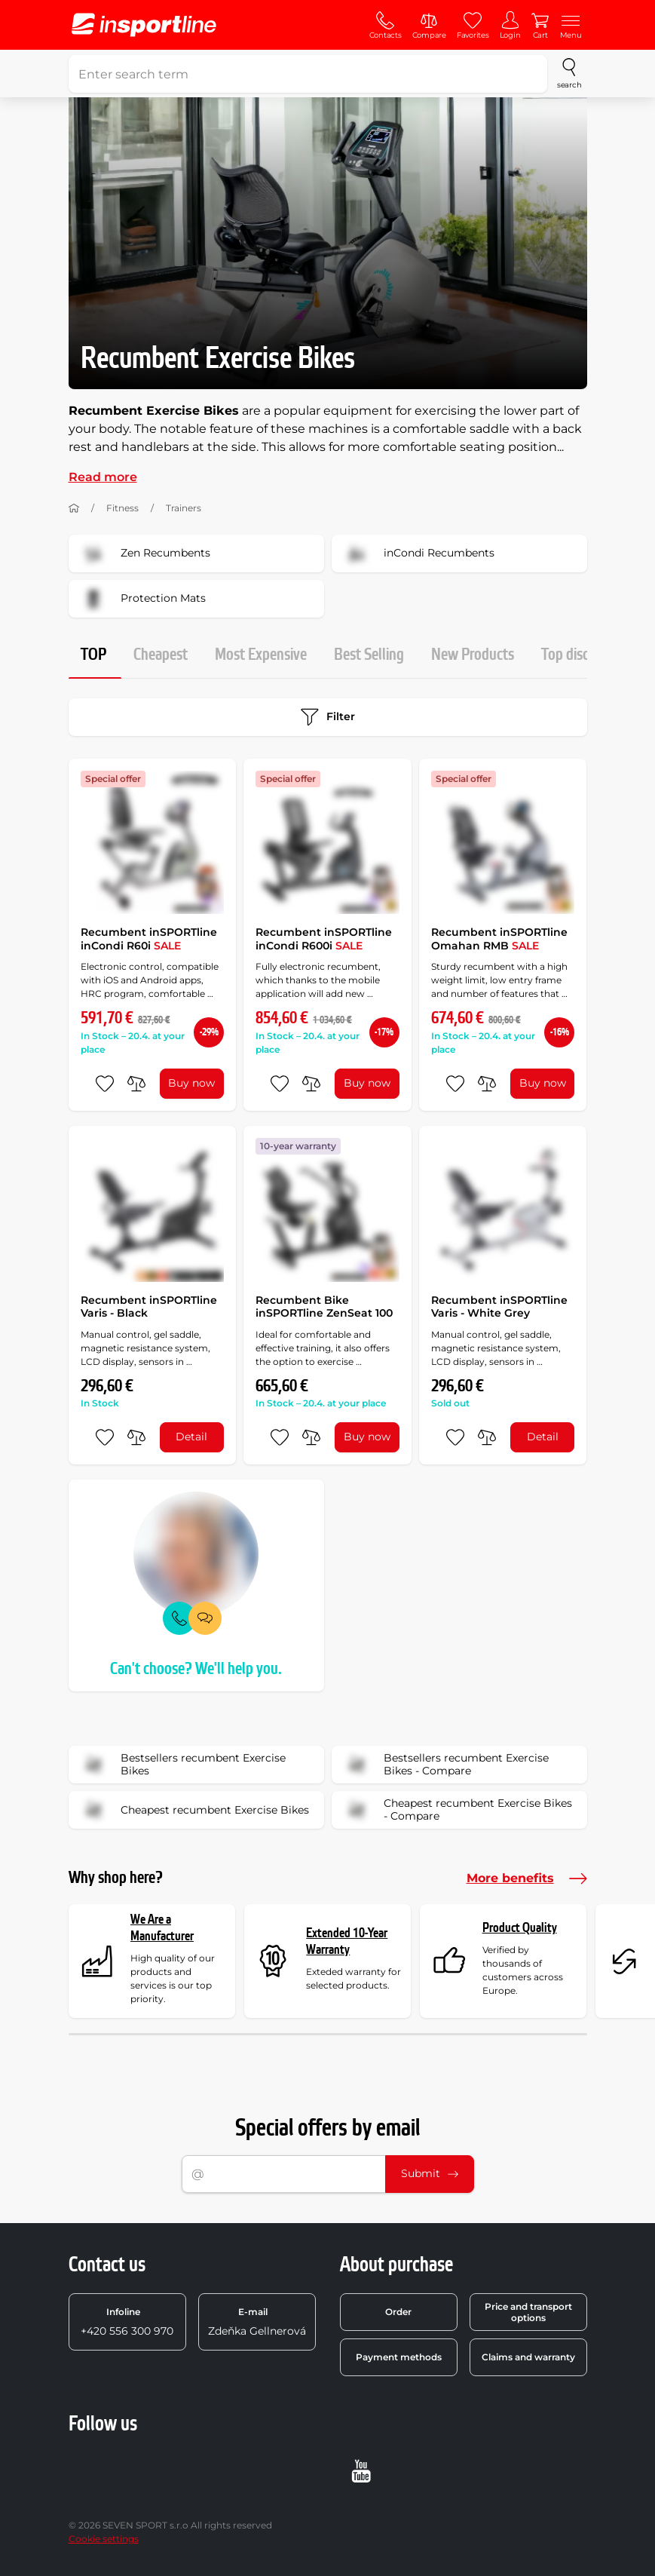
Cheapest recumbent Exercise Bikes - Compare (456, 1810)
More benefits (527, 1878)
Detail (191, 1436)
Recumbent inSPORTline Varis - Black (149, 1306)
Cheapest (160, 655)
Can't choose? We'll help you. (196, 1669)
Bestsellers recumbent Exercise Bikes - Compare (445, 1765)
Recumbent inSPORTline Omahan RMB (499, 938)
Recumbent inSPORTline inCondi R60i (149, 938)
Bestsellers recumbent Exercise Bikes (182, 1765)
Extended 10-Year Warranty (346, 1941)
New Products (472, 655)
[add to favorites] (105, 1084)
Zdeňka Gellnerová (257, 2322)
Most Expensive (261, 655)
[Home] (74, 508)
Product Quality (519, 1928)
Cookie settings (104, 2538)
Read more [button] (103, 477)
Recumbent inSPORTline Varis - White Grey (499, 1306)
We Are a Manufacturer (162, 1928)
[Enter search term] (308, 74)
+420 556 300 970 (127, 2322)
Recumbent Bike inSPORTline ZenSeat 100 (324, 1306)
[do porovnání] (136, 1084)
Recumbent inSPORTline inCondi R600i (324, 938)
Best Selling (369, 655)
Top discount (579, 655)
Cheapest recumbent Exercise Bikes (193, 1810)
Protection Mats (142, 599)
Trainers (183, 508)
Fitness (122, 508)
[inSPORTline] (144, 25)
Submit (429, 2173)
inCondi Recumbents (417, 553)
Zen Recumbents (144, 553)
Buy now (191, 1083)
